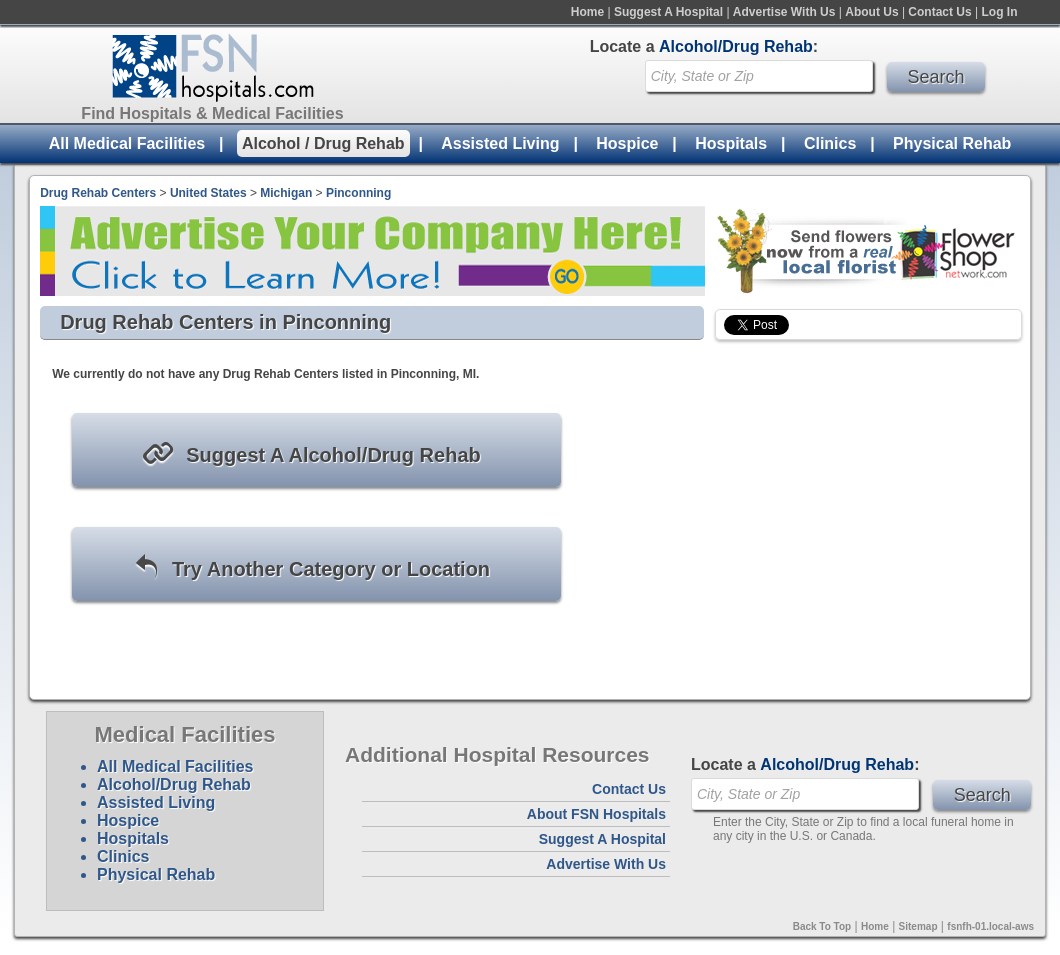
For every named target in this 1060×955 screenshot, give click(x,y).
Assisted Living (500, 143)
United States (208, 193)
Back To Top (822, 926)
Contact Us (939, 12)
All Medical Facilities (127, 143)
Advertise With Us (784, 12)
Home (587, 12)
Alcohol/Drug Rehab (174, 784)
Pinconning (358, 193)
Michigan (286, 193)
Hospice (627, 143)
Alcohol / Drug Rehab (323, 143)
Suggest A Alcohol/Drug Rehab (311, 453)
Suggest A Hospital (668, 12)
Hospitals (731, 143)
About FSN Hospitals (596, 814)
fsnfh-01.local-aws (990, 926)
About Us (871, 12)
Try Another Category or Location (311, 567)
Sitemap (918, 926)
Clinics (830, 143)
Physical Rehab (952, 143)
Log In (1000, 12)
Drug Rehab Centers (98, 193)
